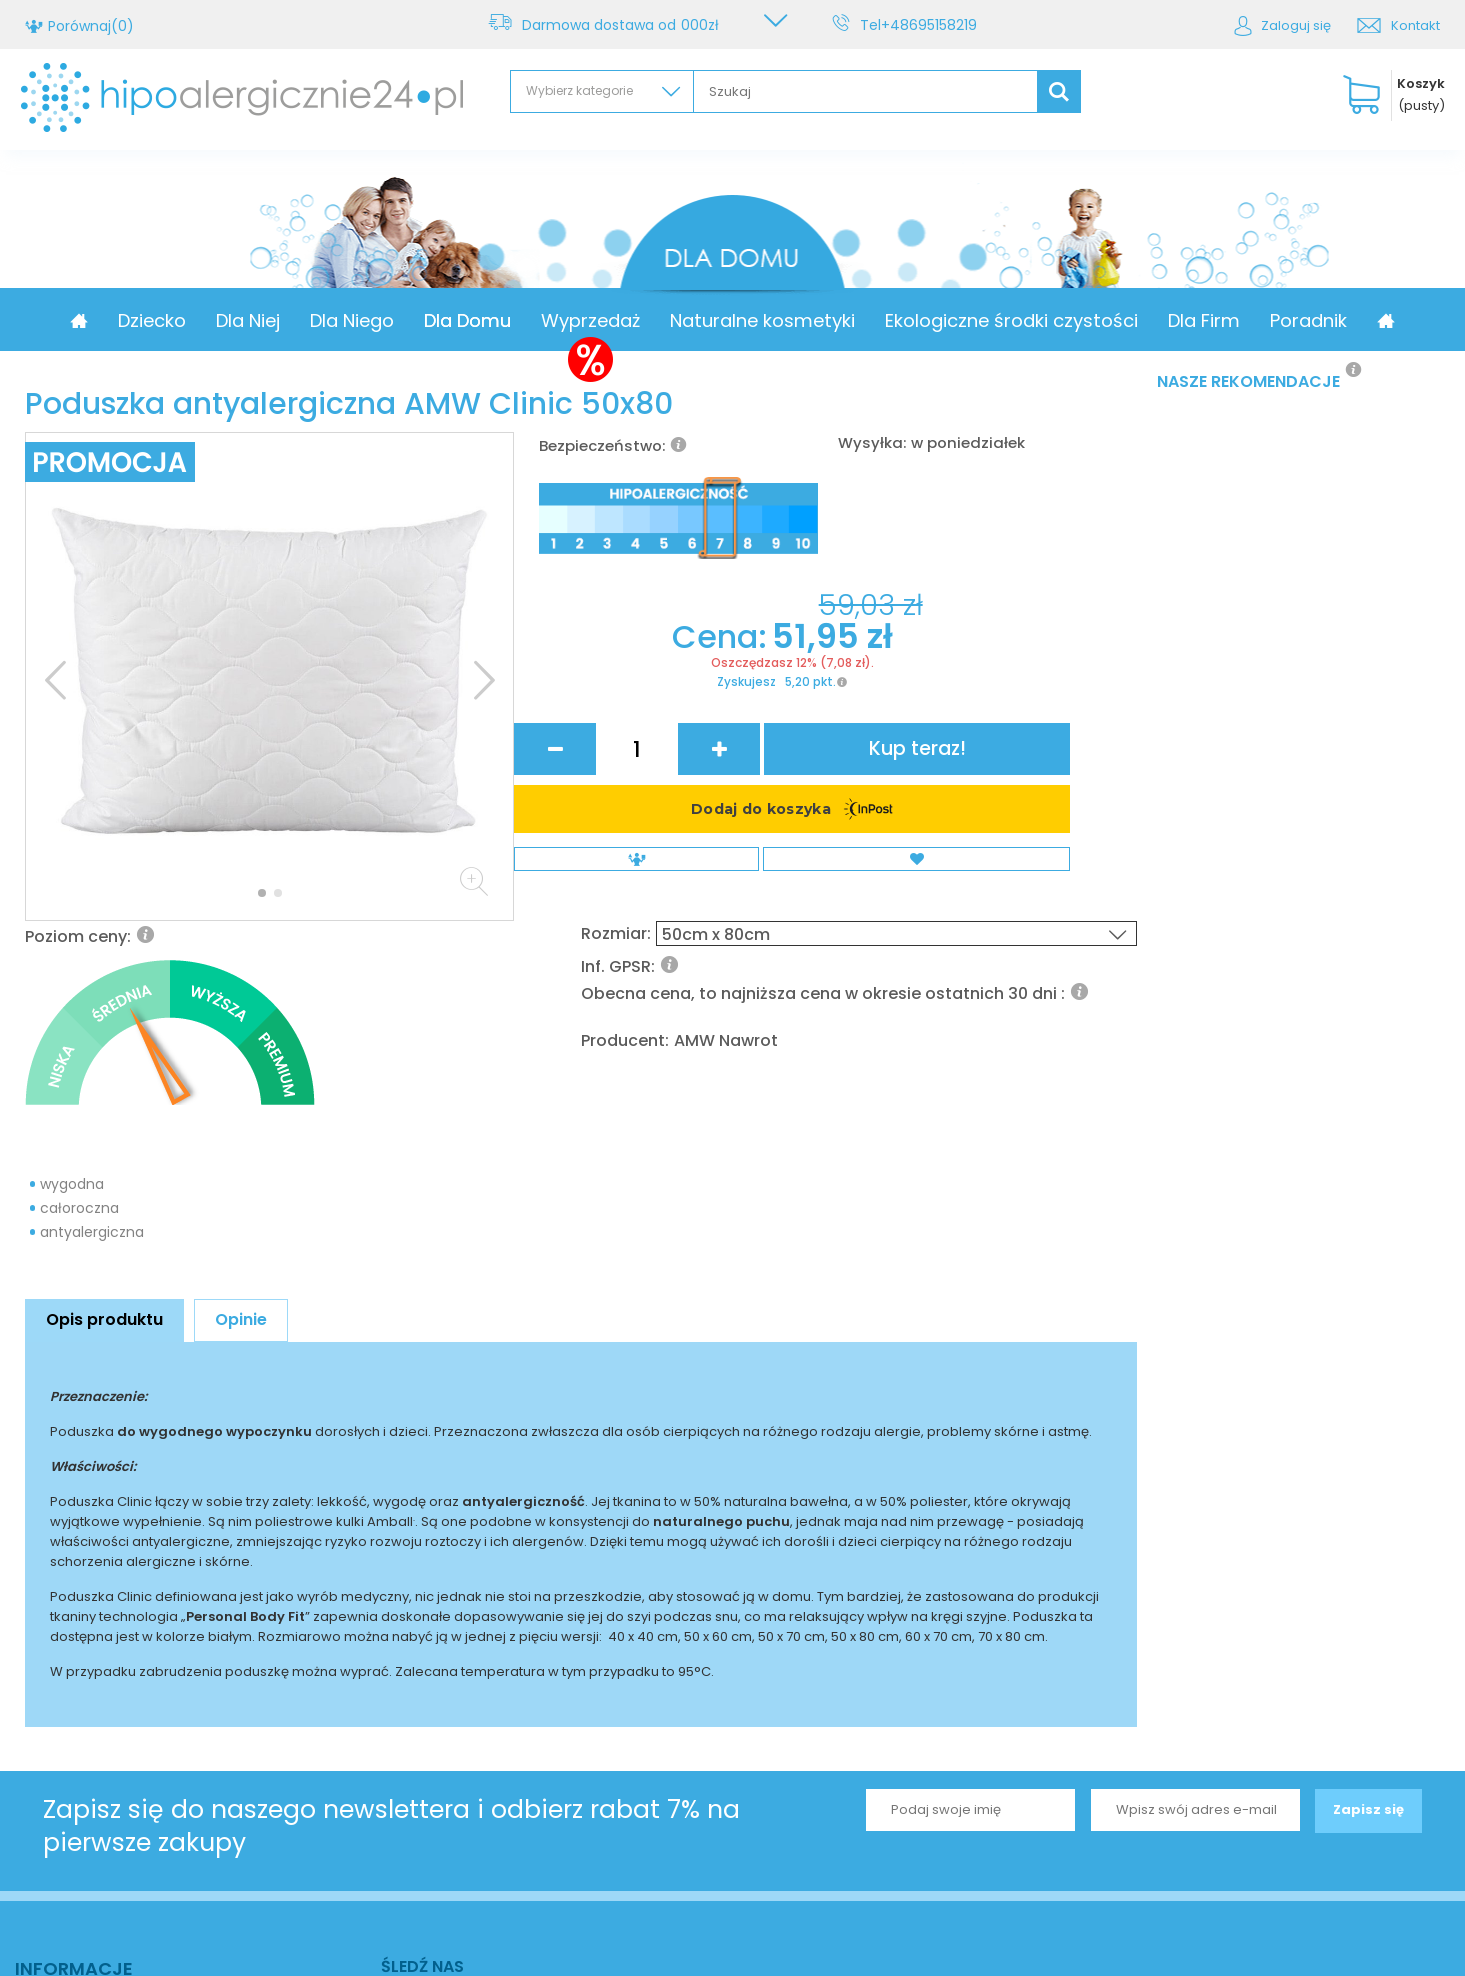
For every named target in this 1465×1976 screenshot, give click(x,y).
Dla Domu (550, 320)
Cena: (621, 847)
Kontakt (1415, 25)
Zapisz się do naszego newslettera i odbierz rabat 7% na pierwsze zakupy (391, 1593)
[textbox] (865, 91)
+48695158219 (933, 25)
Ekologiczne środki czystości (1094, 320)
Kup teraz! (1055, 848)
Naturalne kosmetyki (845, 320)
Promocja (127, 320)
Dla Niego (435, 320)
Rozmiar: (871, 625)
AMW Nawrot (976, 745)
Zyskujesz (642, 894)
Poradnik (1391, 320)
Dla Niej (331, 320)
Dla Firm (1287, 320)
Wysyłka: (872, 442)
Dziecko (235, 320)
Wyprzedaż (673, 320)
